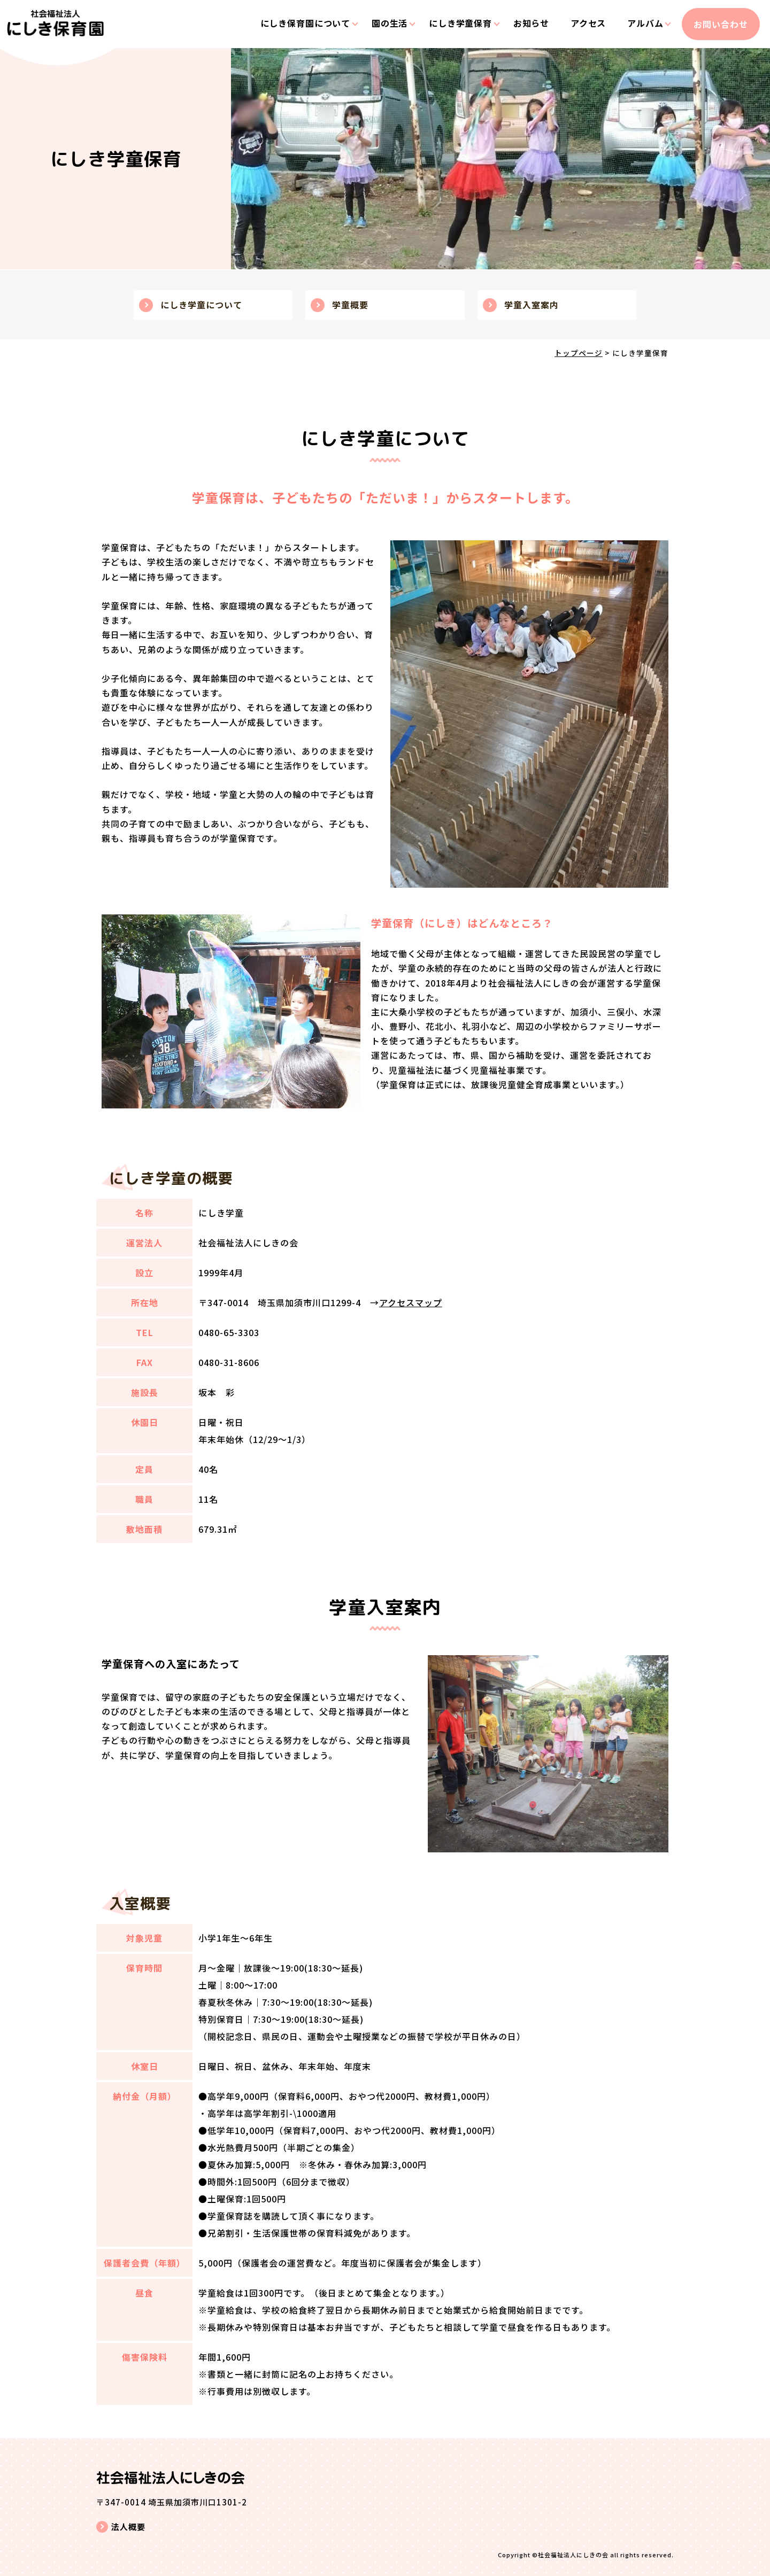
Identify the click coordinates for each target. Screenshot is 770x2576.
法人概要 (128, 2526)
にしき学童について (201, 304)
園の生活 (378, 23)
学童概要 (350, 304)
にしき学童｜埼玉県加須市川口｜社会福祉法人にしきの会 (58, 32)
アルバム (638, 23)
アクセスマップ (410, 1302)
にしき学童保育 (450, 23)
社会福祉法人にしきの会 (573, 2554)
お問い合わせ (717, 24)
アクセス (580, 23)
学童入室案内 (531, 304)
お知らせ (522, 23)
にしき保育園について (293, 23)
